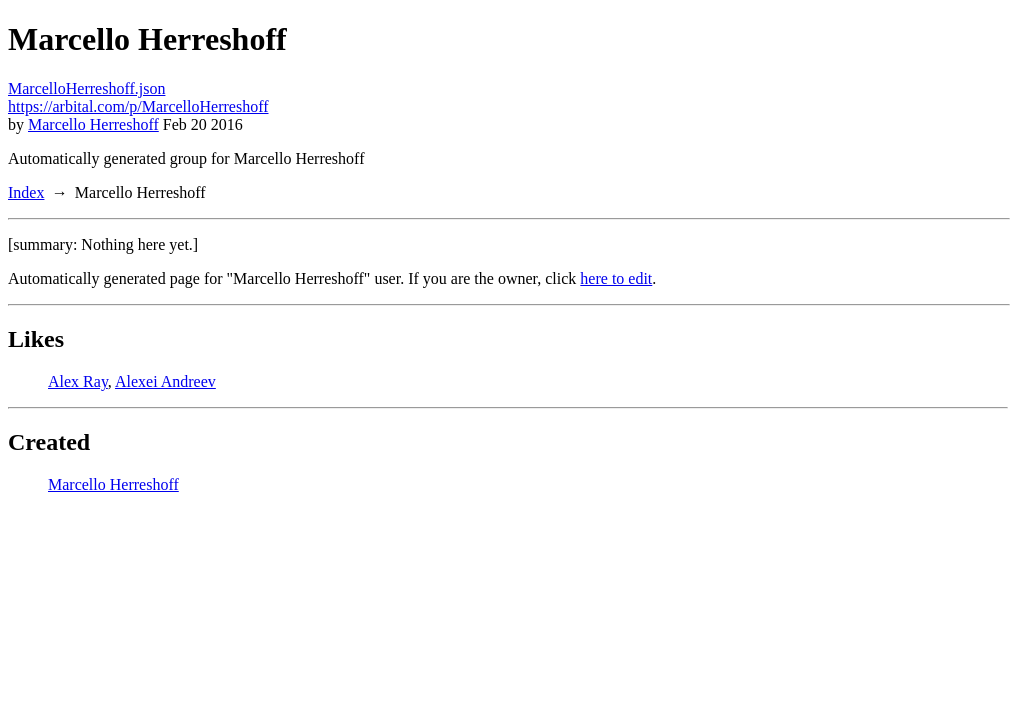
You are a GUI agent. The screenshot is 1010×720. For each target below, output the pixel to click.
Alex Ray (78, 381)
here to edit (616, 278)
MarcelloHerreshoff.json (86, 88)
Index (26, 192)
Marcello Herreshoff (93, 124)
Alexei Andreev (165, 381)
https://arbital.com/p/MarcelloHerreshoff (138, 106)
